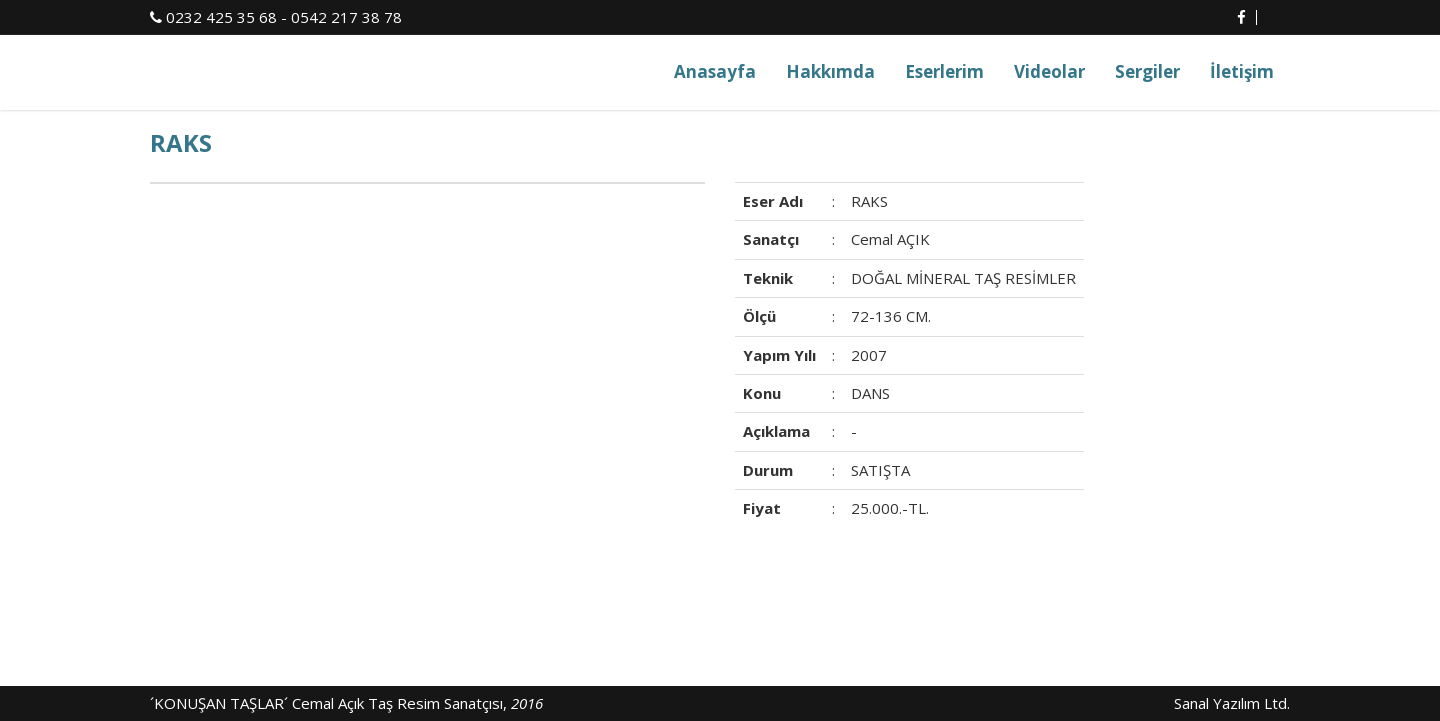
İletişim (1242, 71)
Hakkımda (830, 71)
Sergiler (1147, 71)
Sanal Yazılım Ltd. (1230, 703)
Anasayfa (715, 71)
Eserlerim (944, 71)
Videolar (1049, 71)
